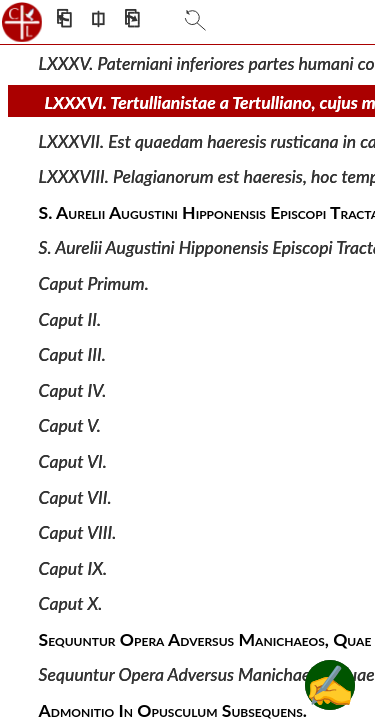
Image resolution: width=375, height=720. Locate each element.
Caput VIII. (78, 532)
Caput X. (71, 603)
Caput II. (70, 318)
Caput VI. (73, 461)
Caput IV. (73, 390)
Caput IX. (73, 567)
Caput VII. (75, 496)
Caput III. (72, 354)
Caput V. (70, 425)
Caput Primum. (94, 283)
